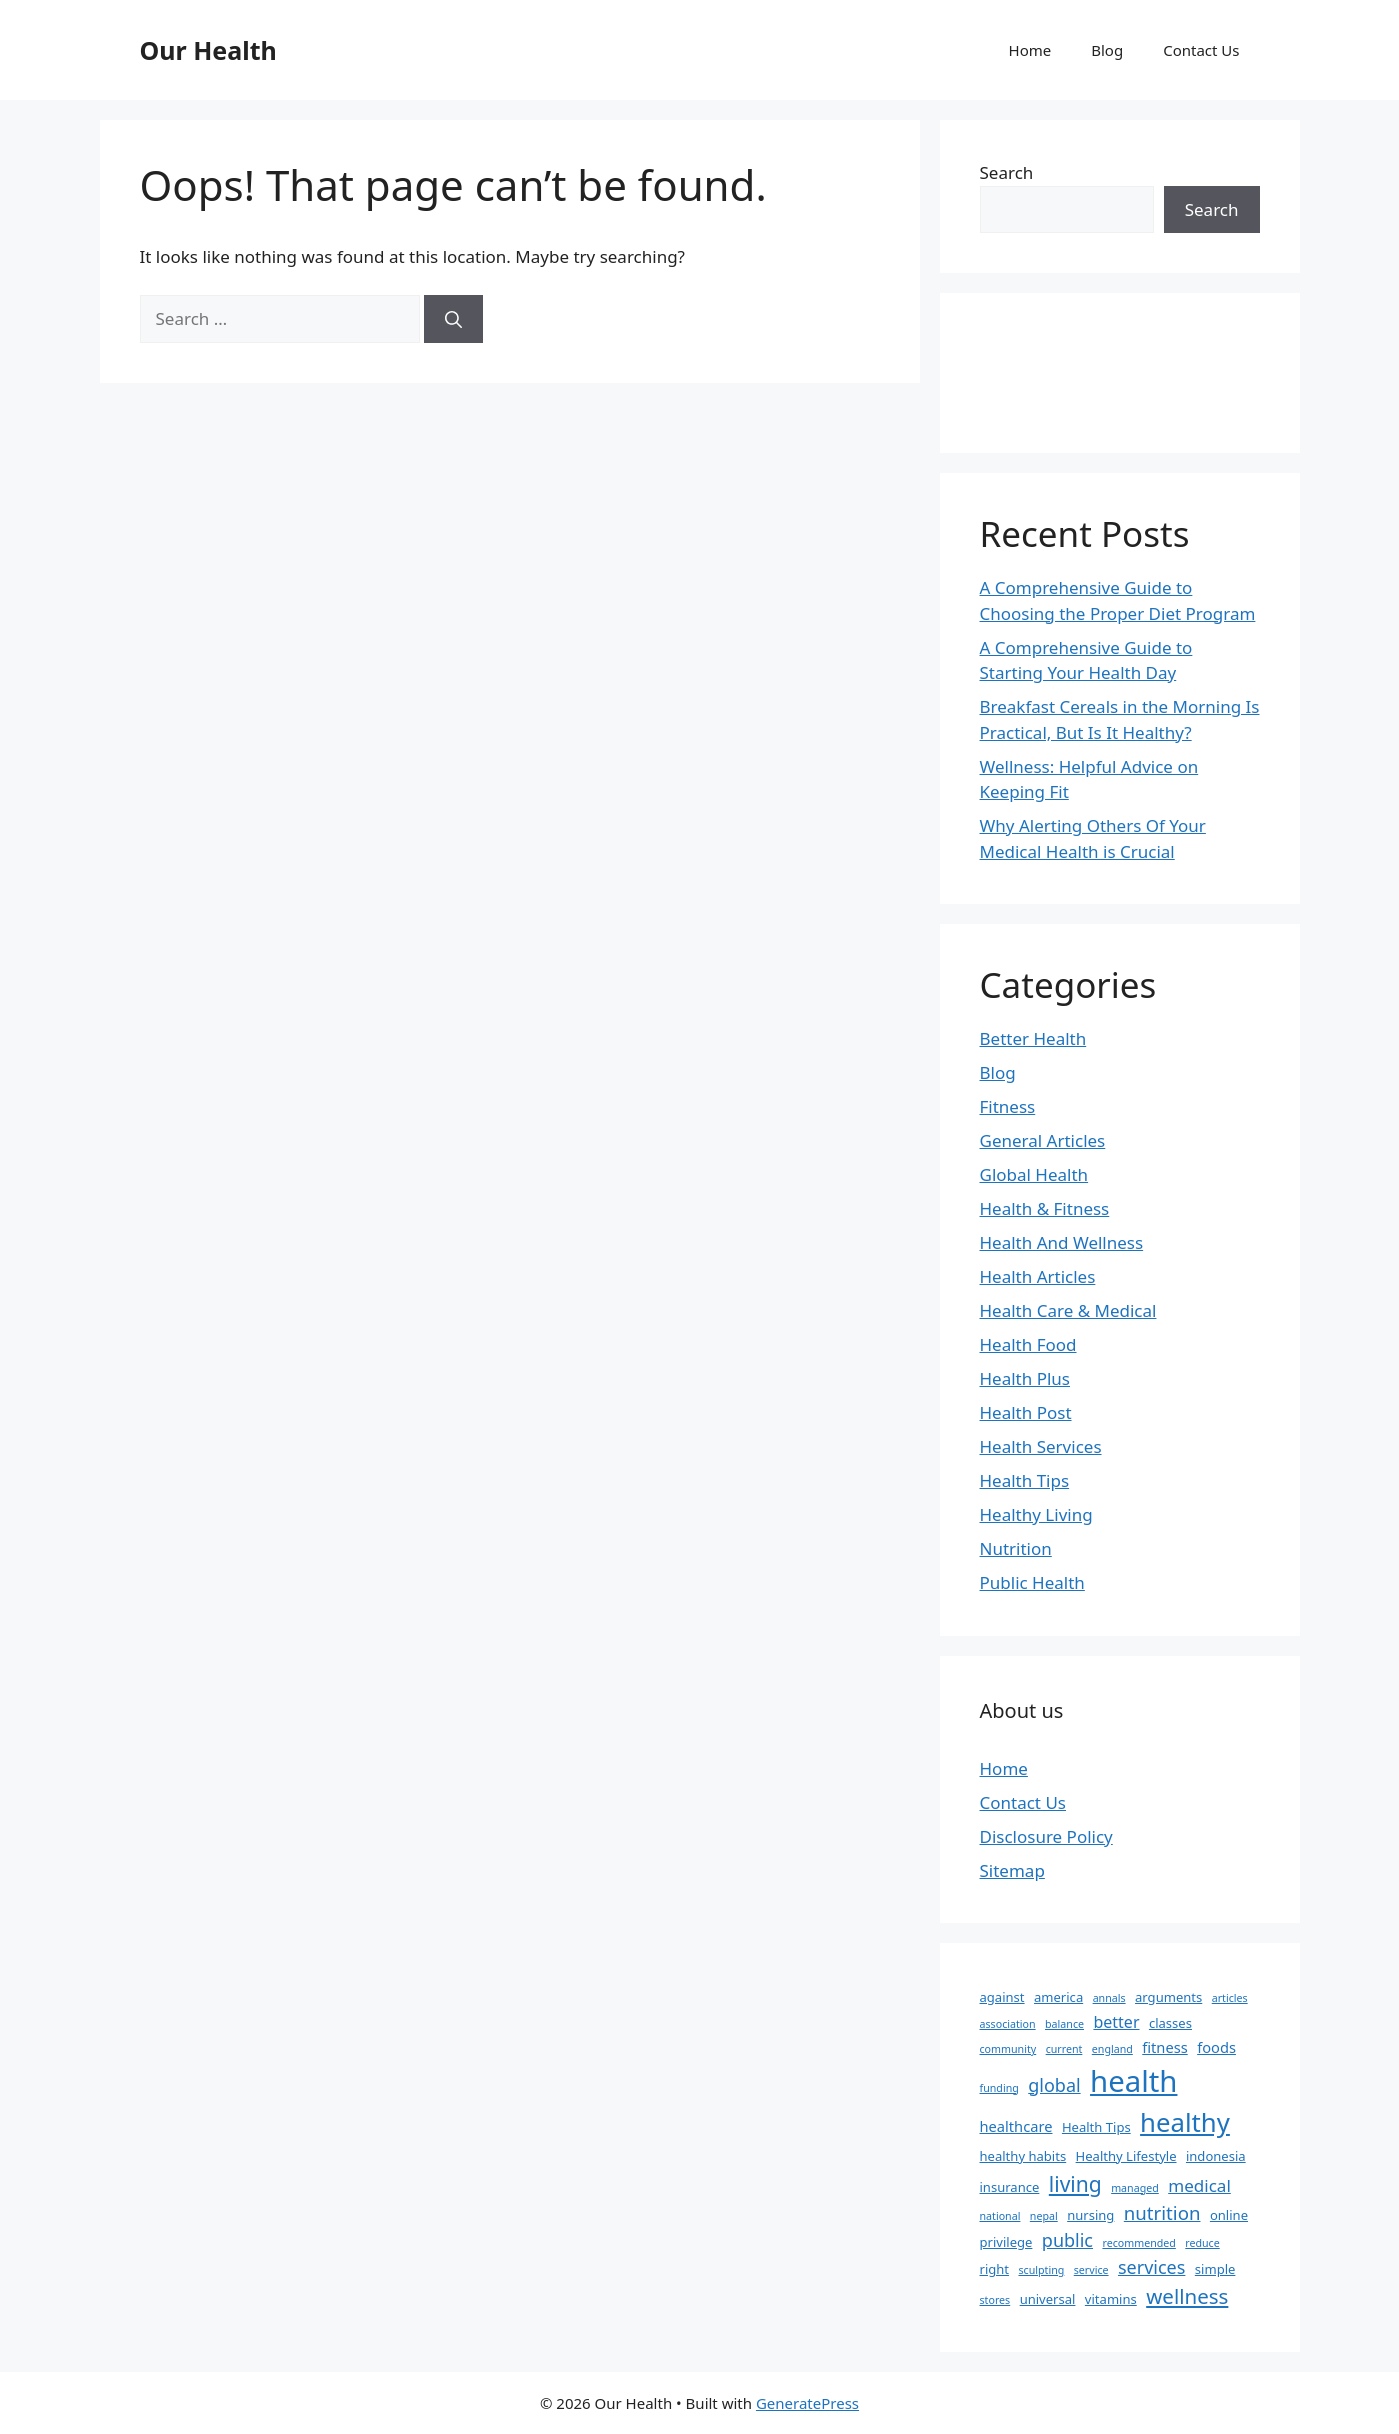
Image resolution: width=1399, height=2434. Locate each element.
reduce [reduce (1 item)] (1202, 2243)
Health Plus (1025, 1378)
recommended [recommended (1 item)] (1138, 2243)
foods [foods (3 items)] (1216, 2047)
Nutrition (1016, 1548)
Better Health (1033, 1038)
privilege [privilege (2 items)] (1006, 2242)
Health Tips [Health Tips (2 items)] (1096, 2127)
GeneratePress (807, 2403)
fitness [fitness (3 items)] (1164, 2047)
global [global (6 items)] (1054, 2085)
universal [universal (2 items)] (1048, 2299)
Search (1007, 172)
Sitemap (1012, 1870)
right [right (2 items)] (995, 2269)
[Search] (453, 319)
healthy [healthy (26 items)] (1185, 2122)
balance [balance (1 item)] (1064, 2024)
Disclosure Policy (1046, 1836)
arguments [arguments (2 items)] (1168, 1997)
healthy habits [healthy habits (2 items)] (1023, 2156)
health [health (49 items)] (1133, 2081)
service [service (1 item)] (1091, 2270)
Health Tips (1025, 1480)
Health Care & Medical (1068, 1310)
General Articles (1043, 1140)
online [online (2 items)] (1229, 2215)
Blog (1107, 50)
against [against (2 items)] (1002, 1997)
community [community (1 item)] (1008, 2049)
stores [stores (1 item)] (995, 2300)
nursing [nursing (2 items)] (1090, 2215)
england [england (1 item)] (1112, 2049)
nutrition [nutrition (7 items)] (1162, 2212)
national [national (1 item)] (1000, 2216)
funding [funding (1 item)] (999, 2088)
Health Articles (1038, 1276)
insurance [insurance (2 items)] (1010, 2187)
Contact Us (1201, 50)
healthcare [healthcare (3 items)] (1016, 2126)
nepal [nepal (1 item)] (1044, 2216)
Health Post (1026, 1412)
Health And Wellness (1062, 1242)
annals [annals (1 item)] (1109, 1998)
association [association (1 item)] (1008, 2024)
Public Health (1032, 1582)
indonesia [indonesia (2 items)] (1216, 2156)
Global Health (1034, 1174)
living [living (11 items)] (1075, 2183)
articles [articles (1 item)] (1230, 1998)
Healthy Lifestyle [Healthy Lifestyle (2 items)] (1126, 2156)
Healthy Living (1036, 1514)
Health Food (1028, 1344)
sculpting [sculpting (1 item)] (1041, 2270)
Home (1030, 50)
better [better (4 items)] (1116, 2022)
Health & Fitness (1045, 1208)
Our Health (208, 50)
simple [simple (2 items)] (1215, 2269)
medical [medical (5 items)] (1199, 2185)
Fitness (1008, 1106)
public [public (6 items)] (1067, 2240)
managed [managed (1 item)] (1135, 2188)
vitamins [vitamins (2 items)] (1111, 2299)
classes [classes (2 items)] (1170, 2023)
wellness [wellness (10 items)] (1187, 2296)
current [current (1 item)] (1064, 2049)
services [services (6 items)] (1151, 2267)
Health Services (1041, 1446)
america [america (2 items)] (1058, 1997)
